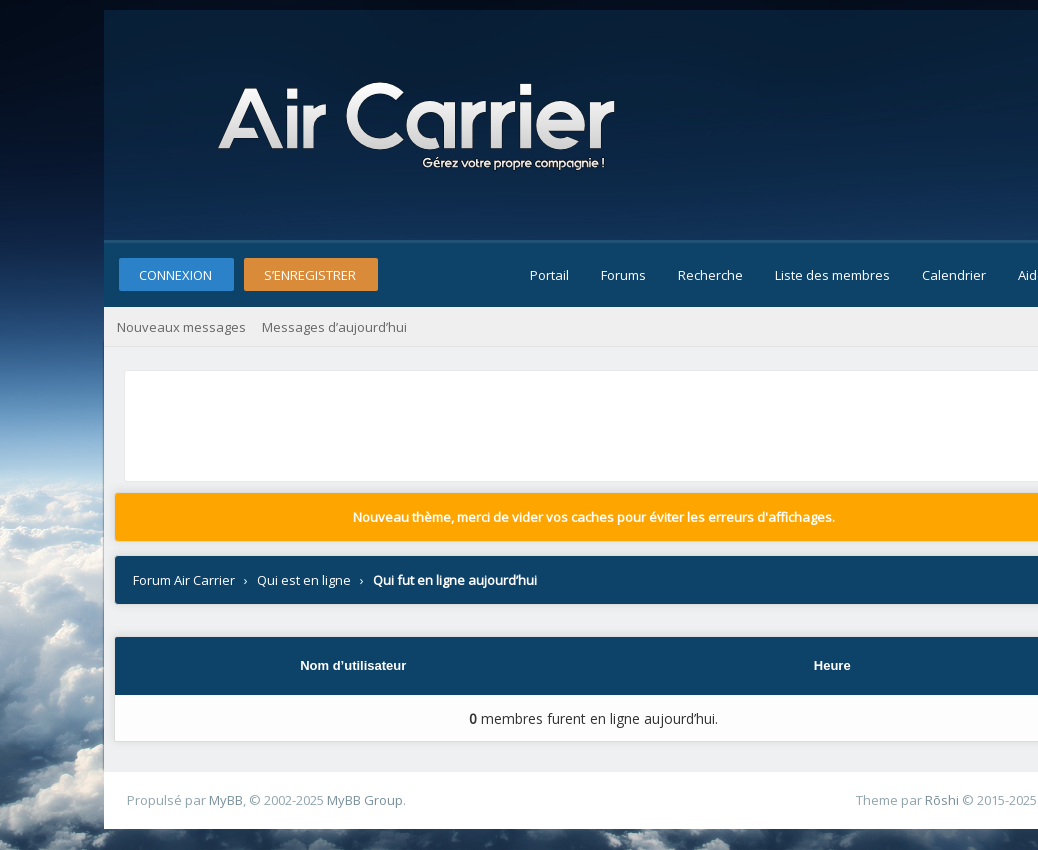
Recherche (710, 275)
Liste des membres (832, 275)
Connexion (175, 275)
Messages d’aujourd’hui (334, 327)
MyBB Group (365, 800)
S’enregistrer (310, 275)
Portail (549, 275)
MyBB (226, 800)
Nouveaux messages (181, 327)
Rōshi (942, 800)
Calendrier (954, 275)
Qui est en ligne (304, 580)
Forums (623, 275)
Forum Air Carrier (184, 580)
